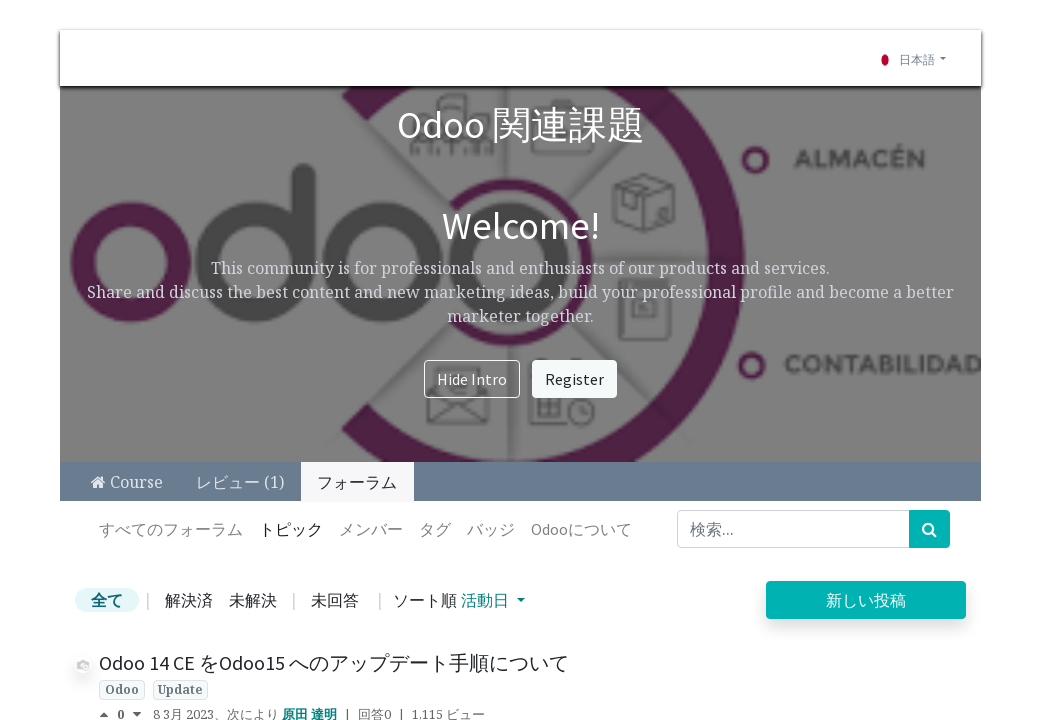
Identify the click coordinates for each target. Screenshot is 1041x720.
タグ (435, 529)
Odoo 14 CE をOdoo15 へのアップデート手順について (334, 662)
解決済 (189, 600)
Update (180, 689)
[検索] (929, 529)
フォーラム (357, 482)
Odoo (122, 689)
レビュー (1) (240, 482)
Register (574, 379)
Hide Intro (472, 379)
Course (127, 482)
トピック (291, 529)
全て (107, 600)
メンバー (371, 529)
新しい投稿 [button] (866, 600)
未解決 (253, 600)
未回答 (335, 600)
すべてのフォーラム (171, 529)
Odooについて (581, 529)
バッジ (491, 529)
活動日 (487, 600)
